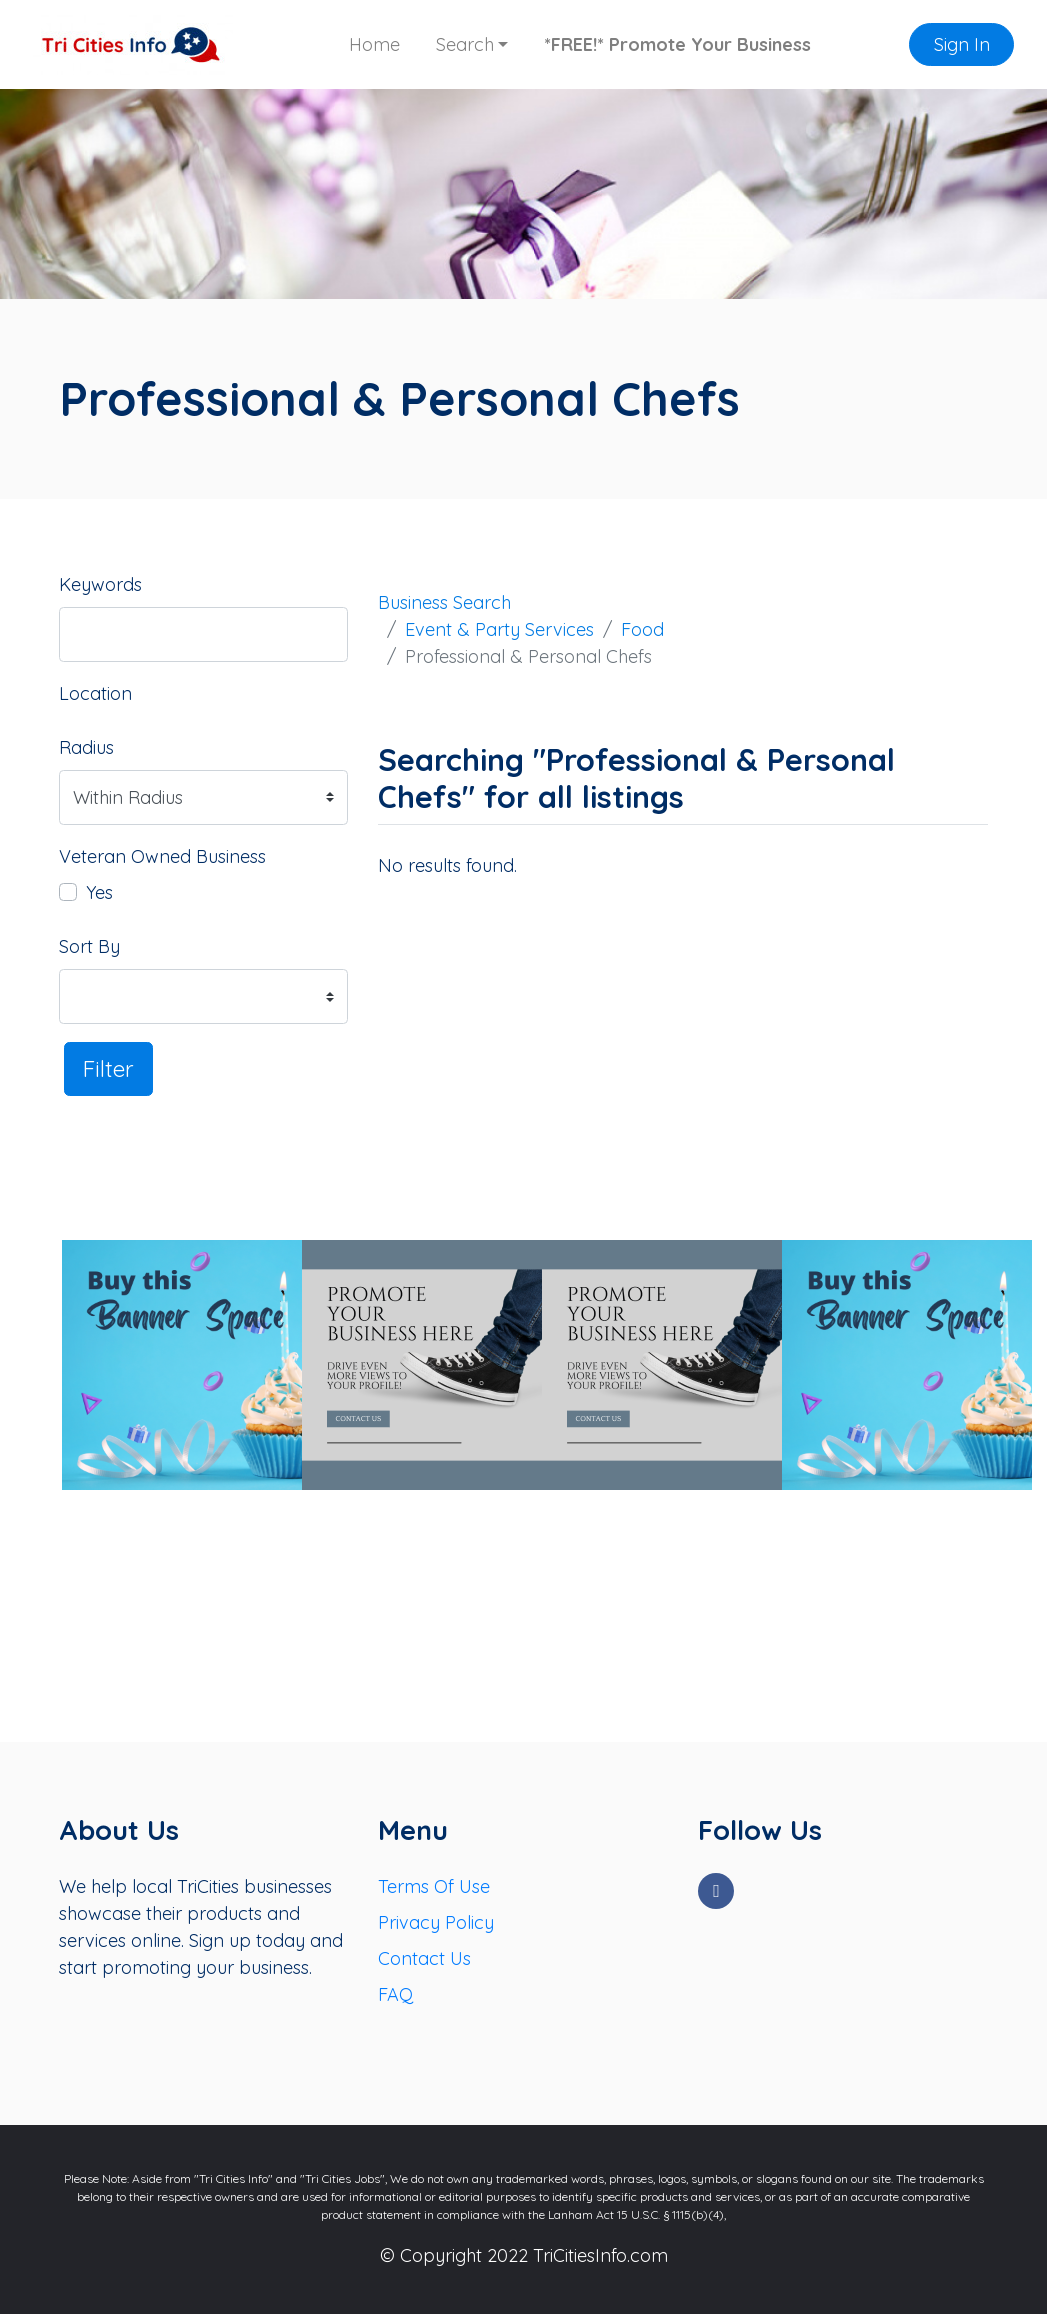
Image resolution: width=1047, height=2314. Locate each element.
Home (374, 44)
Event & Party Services (499, 629)
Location (95, 693)
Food (642, 629)
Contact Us (424, 1958)
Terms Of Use (434, 1886)
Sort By (89, 946)
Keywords (100, 584)
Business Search (444, 602)
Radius (86, 747)
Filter (108, 1068)
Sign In (962, 44)
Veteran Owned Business (162, 856)
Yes (99, 892)
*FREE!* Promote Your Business (677, 44)
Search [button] (465, 44)
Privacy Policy (436, 1922)
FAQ (395, 1994)
